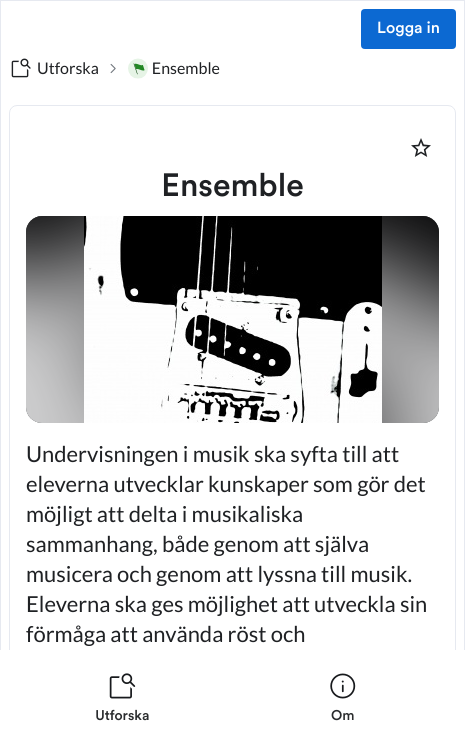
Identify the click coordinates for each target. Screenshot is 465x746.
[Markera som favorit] (421, 148)
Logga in (408, 29)
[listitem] (122, 698)
